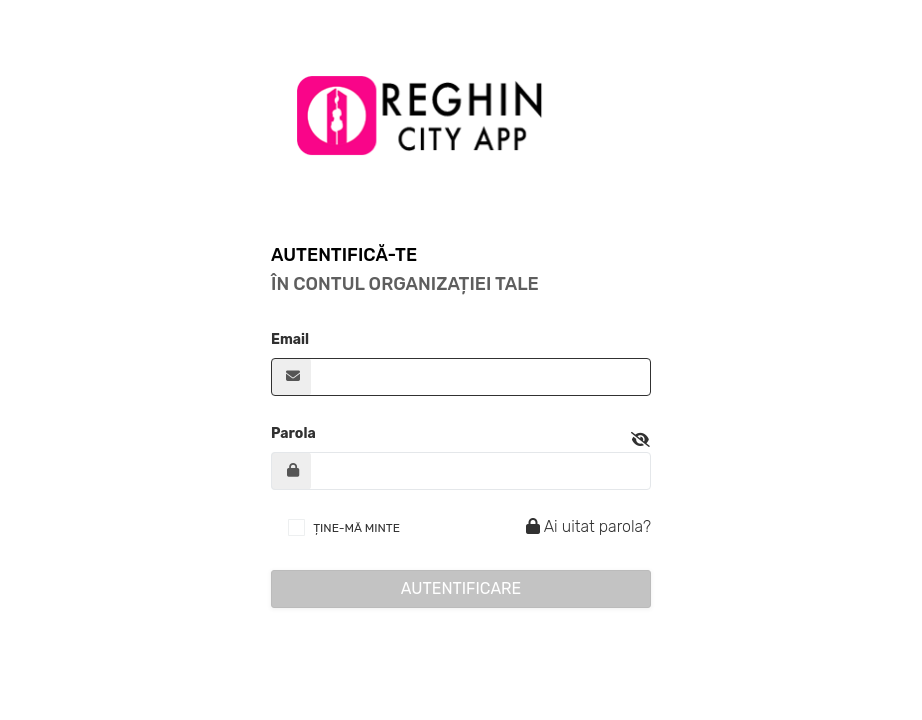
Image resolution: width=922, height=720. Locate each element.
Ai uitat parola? (585, 526)
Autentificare (461, 588)
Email (290, 339)
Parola (293, 433)
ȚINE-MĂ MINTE (356, 528)
